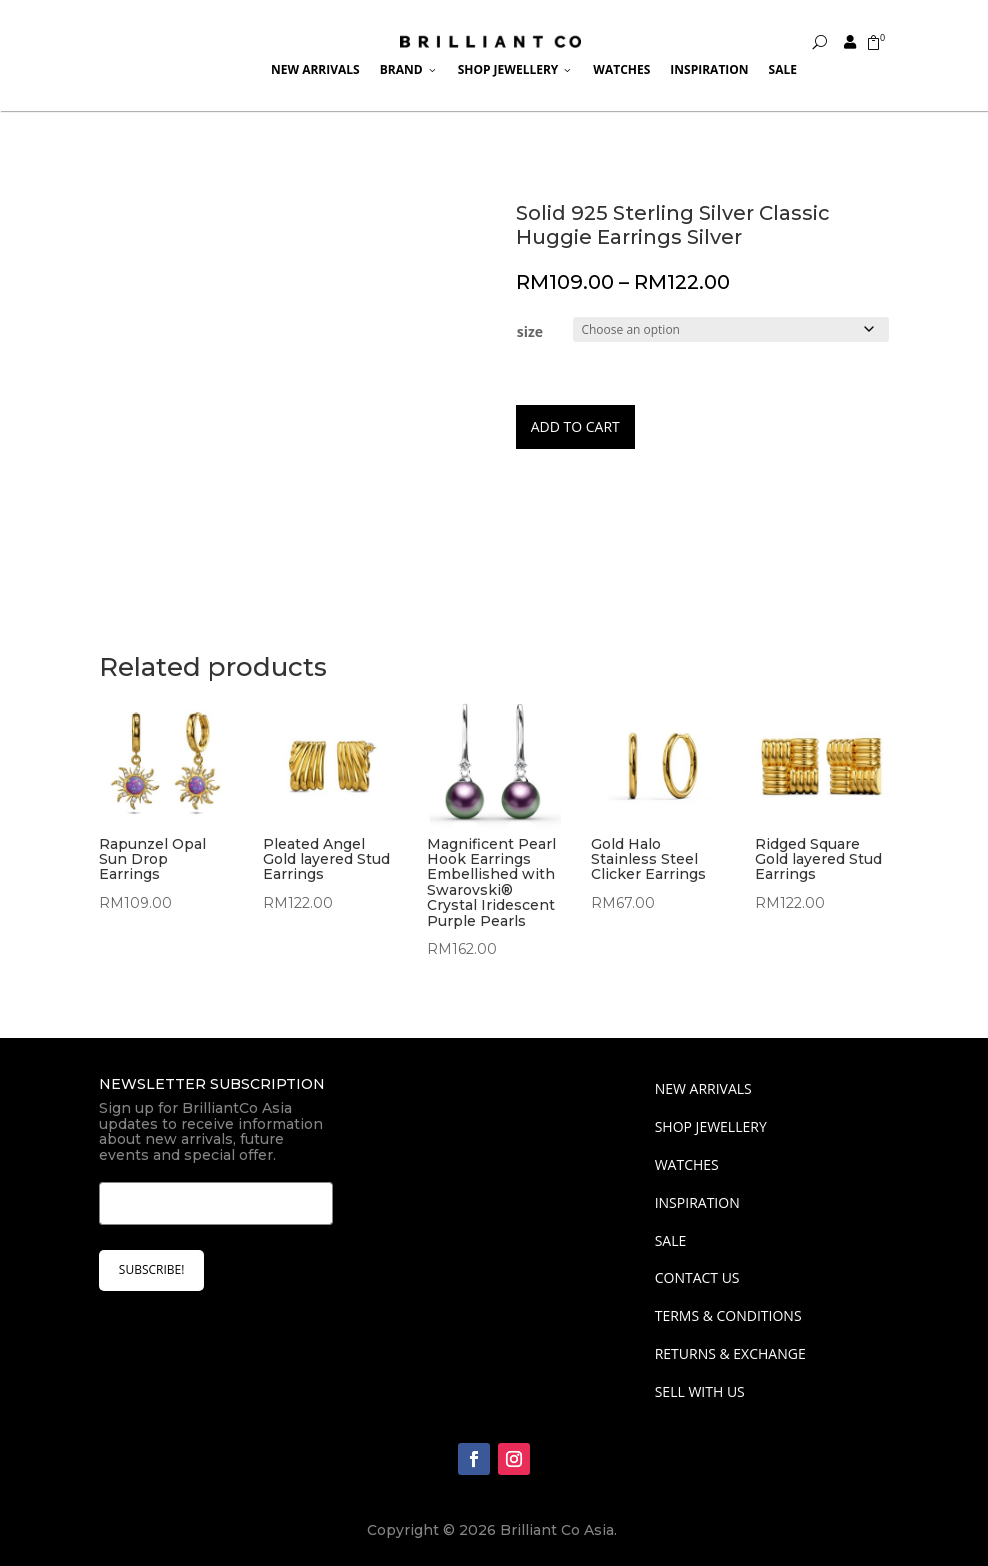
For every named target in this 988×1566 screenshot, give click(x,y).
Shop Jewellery (516, 69)
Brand (409, 69)
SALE (671, 1240)
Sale (783, 69)
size (530, 331)
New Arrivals (315, 69)
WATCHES (687, 1164)
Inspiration (709, 69)
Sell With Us (700, 1391)
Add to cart (575, 426)
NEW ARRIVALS (703, 1088)
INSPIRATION (697, 1202)
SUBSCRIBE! (152, 1269)
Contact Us (697, 1277)
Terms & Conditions (728, 1315)
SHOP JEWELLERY (711, 1126)
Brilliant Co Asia (557, 1530)
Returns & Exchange (730, 1353)
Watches (621, 69)
